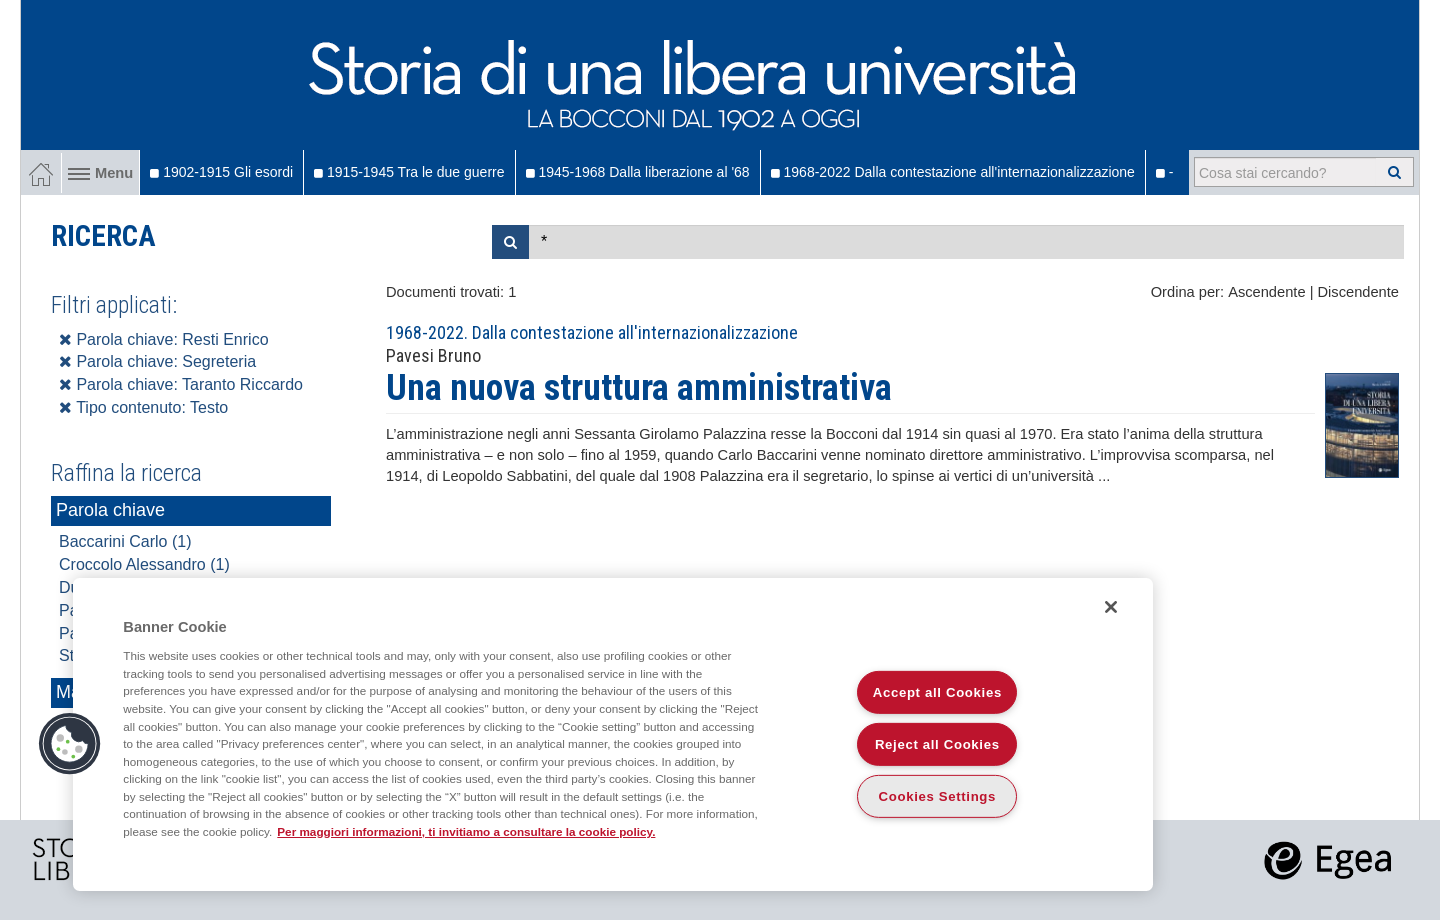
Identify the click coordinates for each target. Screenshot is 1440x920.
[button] (70, 744)
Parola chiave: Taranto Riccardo (181, 384)
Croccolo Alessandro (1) (144, 564)
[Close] (1111, 607)
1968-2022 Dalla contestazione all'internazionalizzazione (953, 172)
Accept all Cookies (937, 692)
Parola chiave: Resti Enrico (164, 339)
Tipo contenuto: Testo (143, 407)
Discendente (1358, 292)
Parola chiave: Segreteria (157, 361)
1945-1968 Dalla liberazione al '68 (638, 172)
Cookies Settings (938, 796)
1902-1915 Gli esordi (221, 172)
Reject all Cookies (937, 744)
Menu (100, 173)
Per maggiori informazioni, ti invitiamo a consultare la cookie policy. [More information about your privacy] (466, 831)
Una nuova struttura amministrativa (639, 388)
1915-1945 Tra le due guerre (409, 172)
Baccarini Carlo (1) (125, 541)
